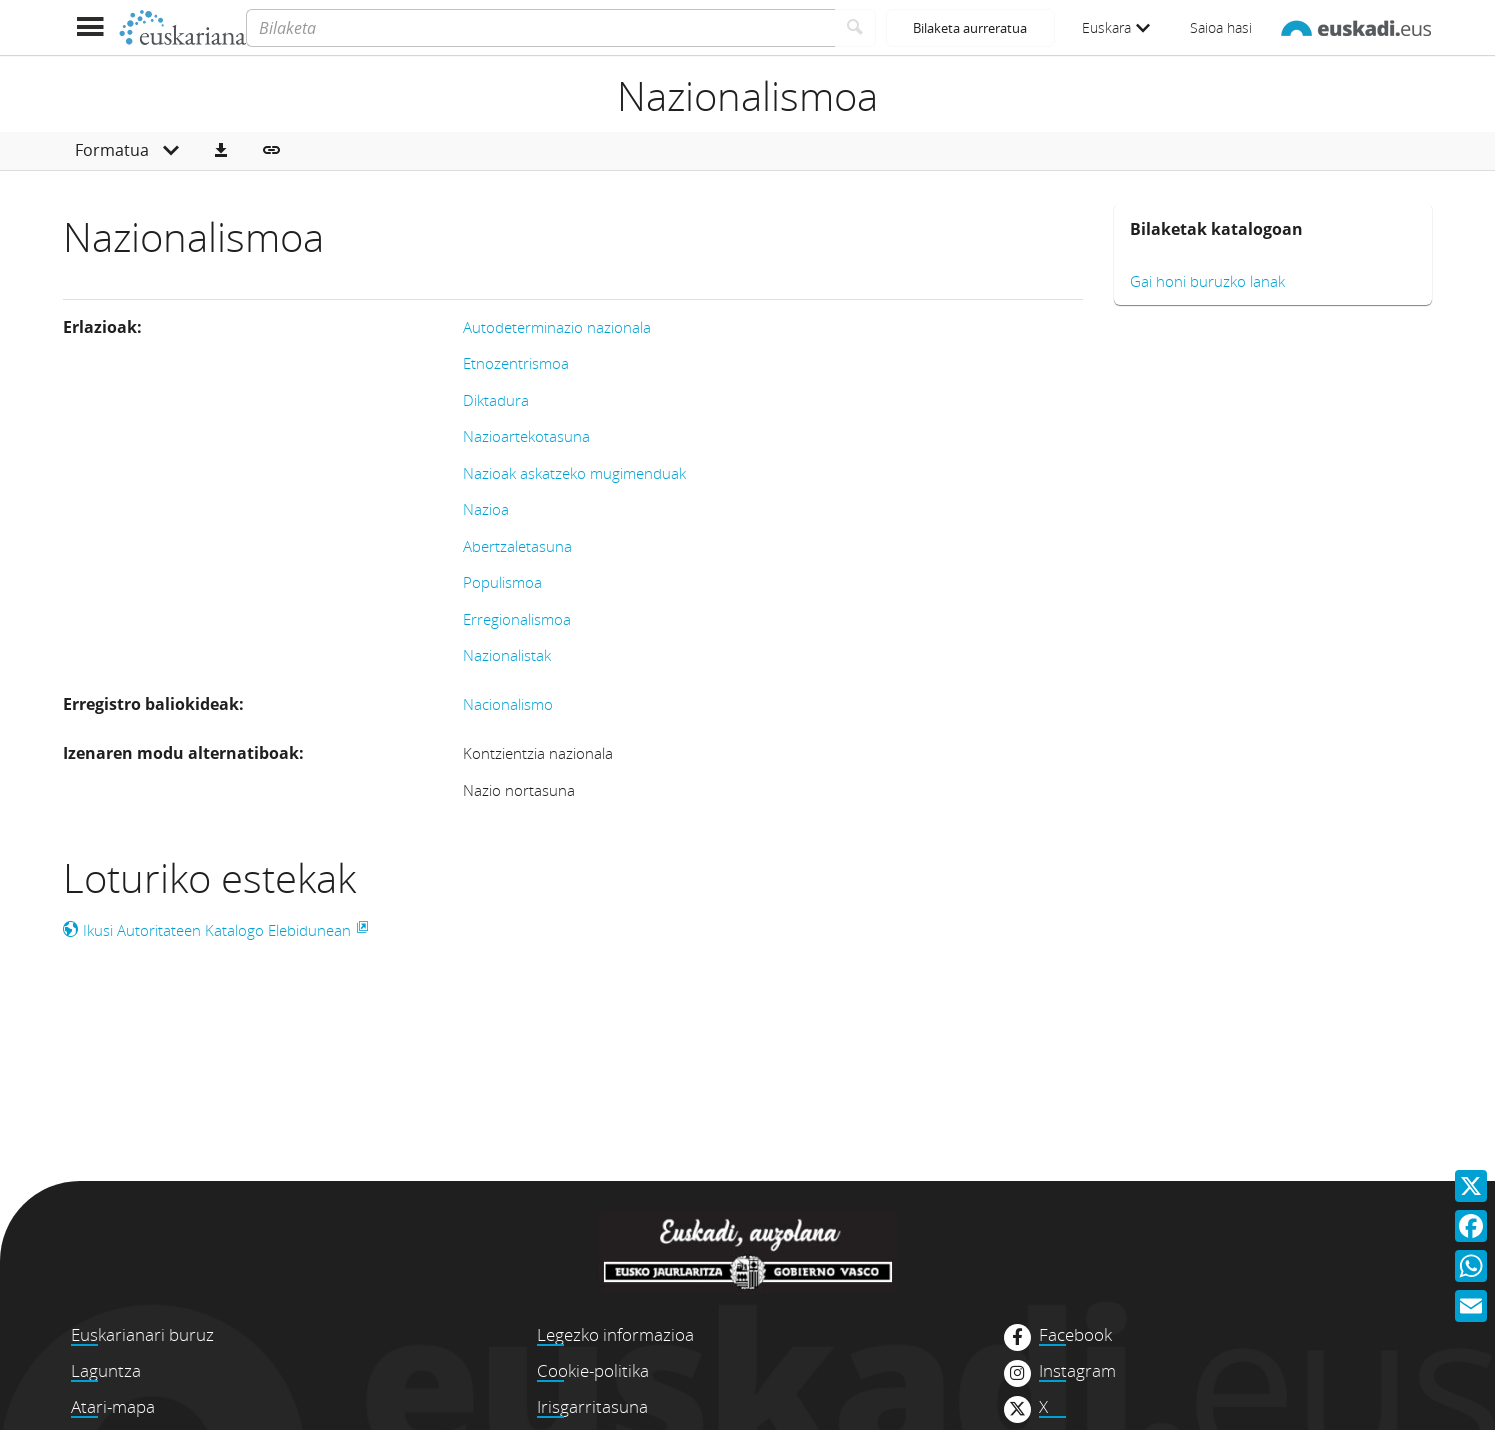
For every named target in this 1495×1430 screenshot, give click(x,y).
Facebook (1075, 1335)
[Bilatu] (855, 28)
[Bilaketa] (540, 28)
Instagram (1077, 1371)
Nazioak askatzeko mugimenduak (574, 473)
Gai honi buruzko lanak (1207, 281)
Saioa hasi (1221, 27)
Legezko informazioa (615, 1334)
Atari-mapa (113, 1406)
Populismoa (502, 582)
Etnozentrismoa (516, 363)
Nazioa (486, 509)
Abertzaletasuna (517, 546)
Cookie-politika (593, 1370)
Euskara (1116, 27)
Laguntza (106, 1370)
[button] (221, 151)
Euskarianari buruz (142, 1334)
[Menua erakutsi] (90, 27)
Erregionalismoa (517, 619)
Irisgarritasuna (592, 1406)
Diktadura (496, 400)
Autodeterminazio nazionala (557, 327)
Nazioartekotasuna (526, 436)
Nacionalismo (508, 704)
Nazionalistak (507, 655)
